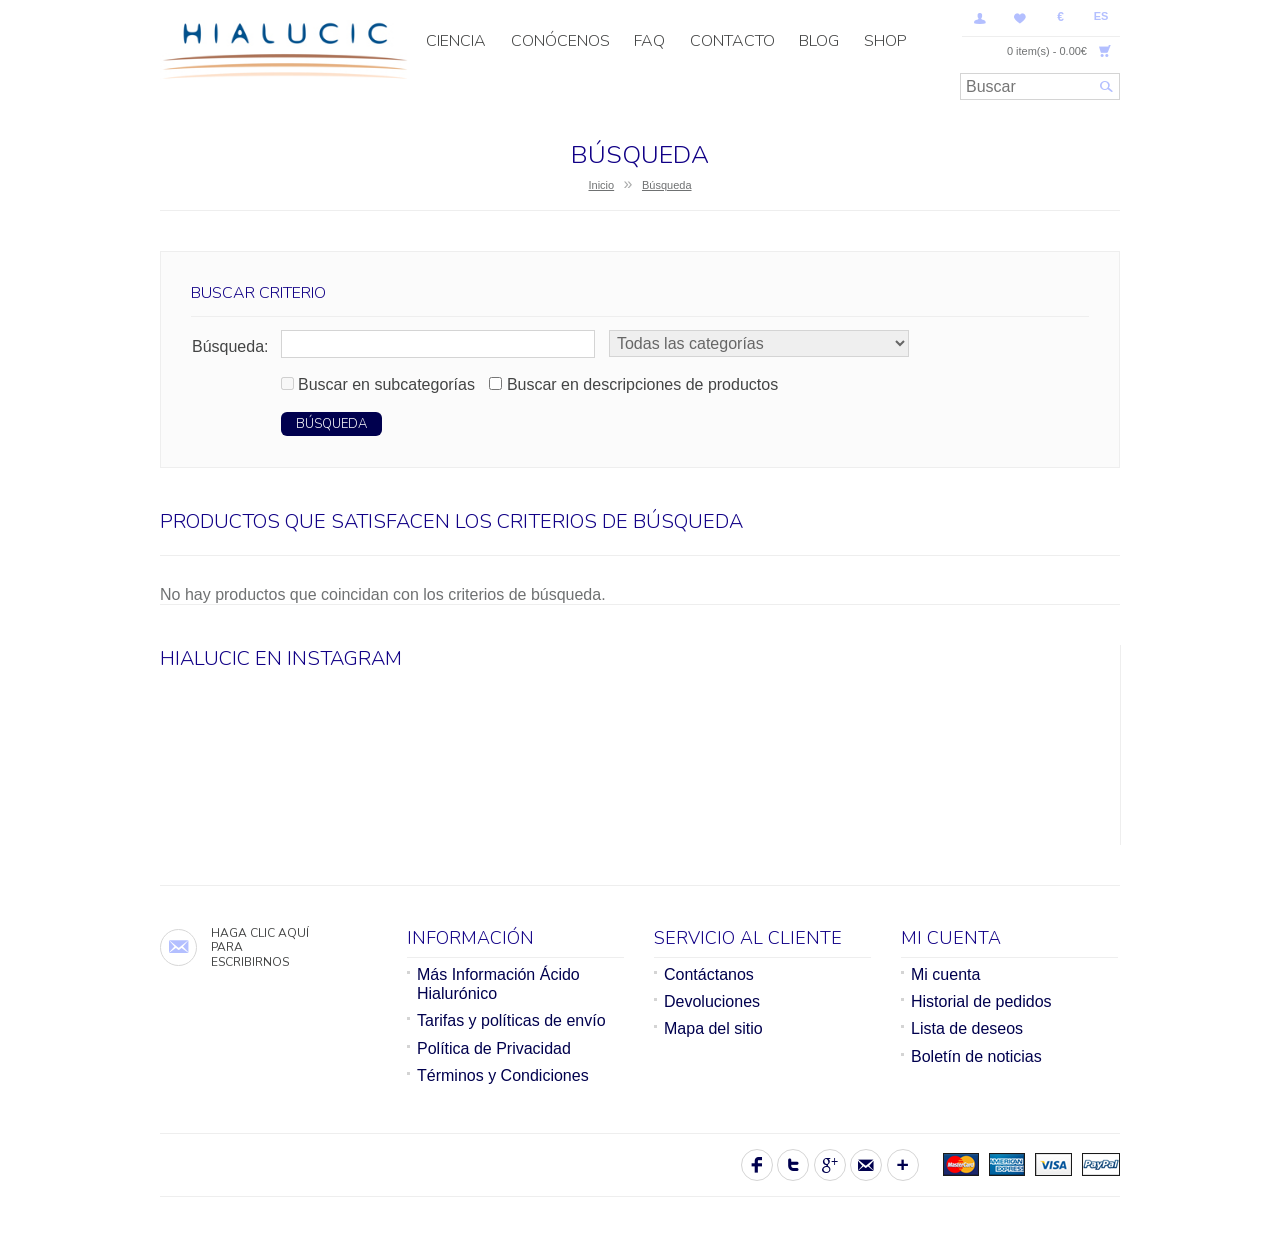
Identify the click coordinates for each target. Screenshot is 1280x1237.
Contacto (732, 41)
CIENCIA (456, 41)
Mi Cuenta (980, 18)
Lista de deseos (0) (1020, 18)
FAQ (649, 41)
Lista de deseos (967, 1028)
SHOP (885, 41)
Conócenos (560, 41)
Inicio (601, 185)
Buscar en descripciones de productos (642, 384)
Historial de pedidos (981, 1001)
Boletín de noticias (976, 1056)
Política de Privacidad (494, 1048)
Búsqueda (667, 185)
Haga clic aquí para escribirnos (260, 947)
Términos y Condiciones (503, 1075)
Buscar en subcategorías (386, 384)
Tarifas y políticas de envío (511, 1020)
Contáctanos (709, 974)
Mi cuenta (945, 974)
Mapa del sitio (713, 1028)
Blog (819, 41)
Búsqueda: (230, 346)
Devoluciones (712, 1001)
